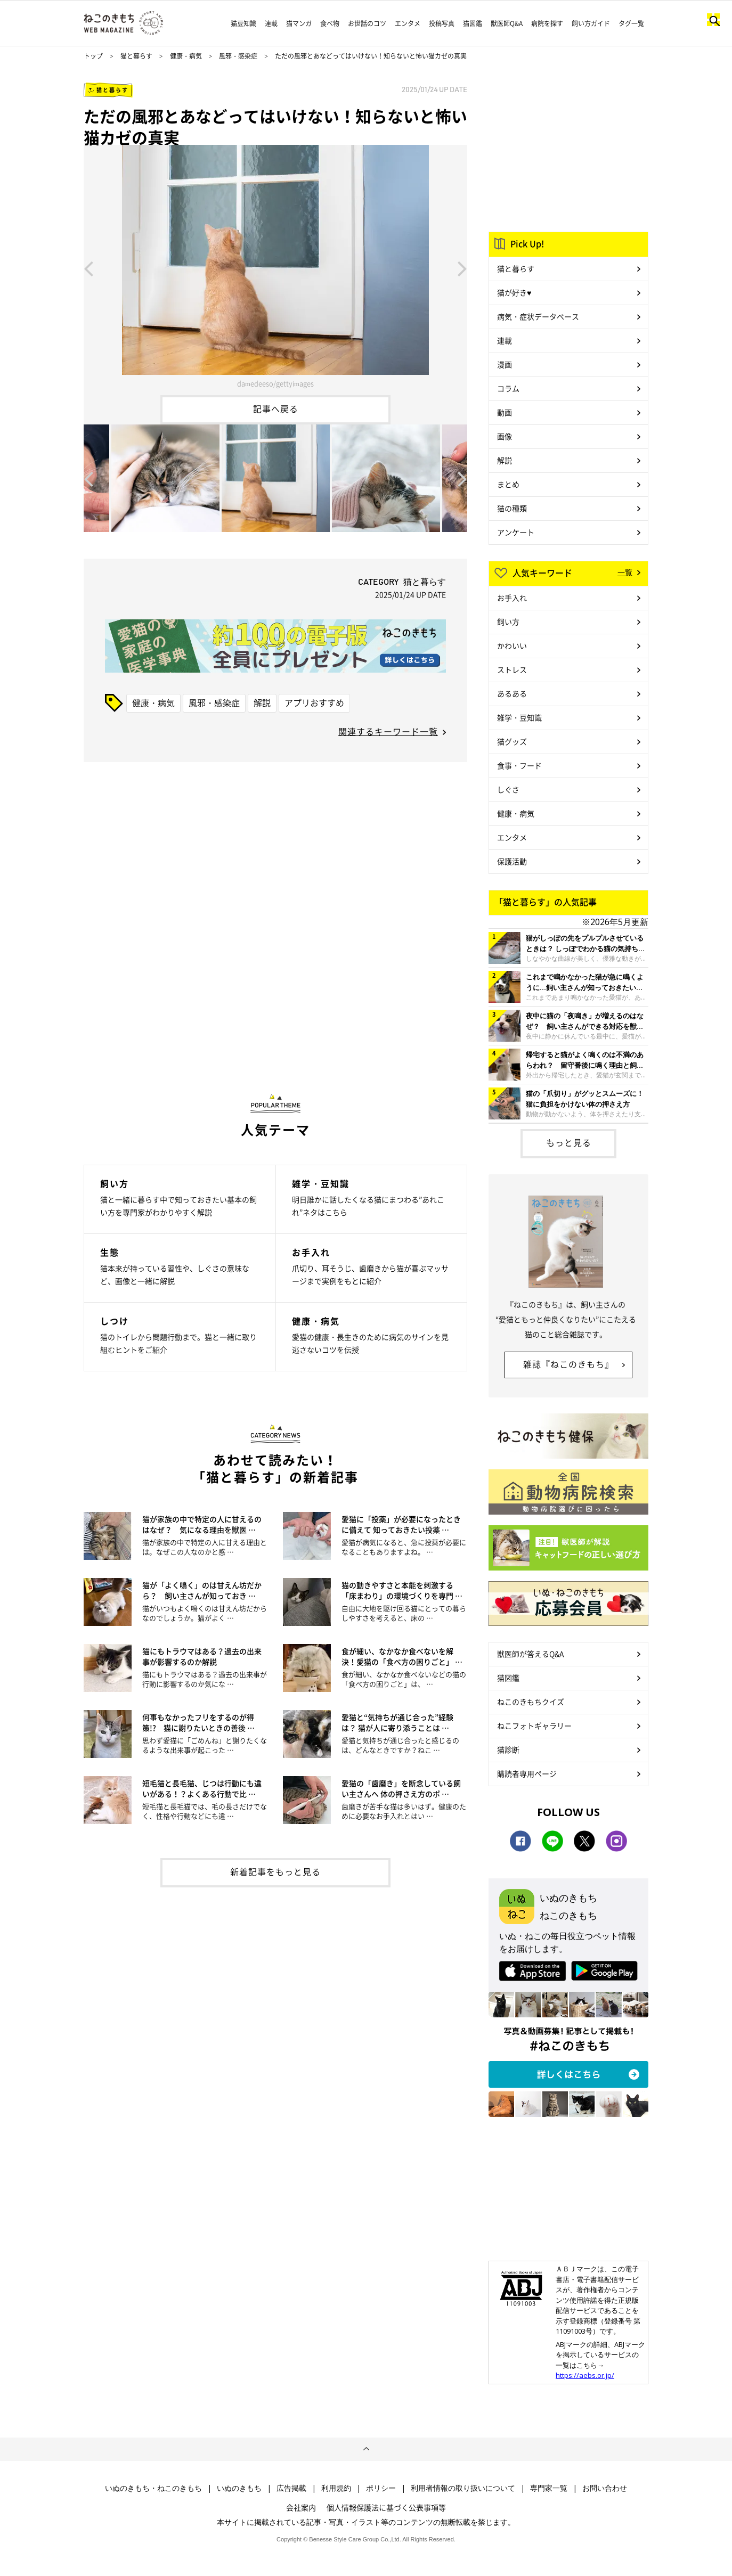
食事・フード (519, 765)
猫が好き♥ (514, 292)
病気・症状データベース (538, 316)
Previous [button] (88, 268)
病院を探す (547, 23)
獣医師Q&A (507, 23)
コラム (508, 388)
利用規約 (336, 2488)
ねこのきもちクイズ (530, 1701)
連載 (271, 23)
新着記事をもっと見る (275, 1871)
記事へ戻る (275, 408)
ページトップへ (366, 2449)
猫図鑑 (472, 23)
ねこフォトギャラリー (534, 1725)
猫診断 (508, 1749)
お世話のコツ (367, 23)
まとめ (508, 484)
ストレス (512, 669)
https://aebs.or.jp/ (585, 2375)
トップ (93, 56)
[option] (275, 268)
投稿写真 (441, 23)
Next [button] (462, 268)
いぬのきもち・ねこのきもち (153, 2488)
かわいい (512, 645)
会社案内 (301, 2507)
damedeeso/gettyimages (275, 383)
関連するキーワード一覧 (388, 731)
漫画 (504, 364)
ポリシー (381, 2488)
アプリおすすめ (314, 702)
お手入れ (512, 597)
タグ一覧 (631, 23)
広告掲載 (291, 2488)
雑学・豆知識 (519, 717)
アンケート (515, 532)
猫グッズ (512, 741)
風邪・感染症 (238, 56)
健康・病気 (186, 56)
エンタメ (407, 23)
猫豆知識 (243, 23)
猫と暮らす (136, 56)
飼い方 (508, 621)
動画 (504, 412)
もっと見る (568, 1142)
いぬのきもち (239, 2488)
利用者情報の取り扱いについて (463, 2488)
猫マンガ (299, 23)
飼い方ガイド (591, 23)
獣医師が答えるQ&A (530, 1653)
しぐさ (508, 789)
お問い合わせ (604, 2488)
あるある (512, 693)
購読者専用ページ (527, 1773)
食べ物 (329, 23)
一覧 (624, 572)
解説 (262, 702)
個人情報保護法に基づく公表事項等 (386, 2507)
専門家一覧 (548, 2488)
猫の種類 (512, 508)
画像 (504, 436)
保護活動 (512, 861)
